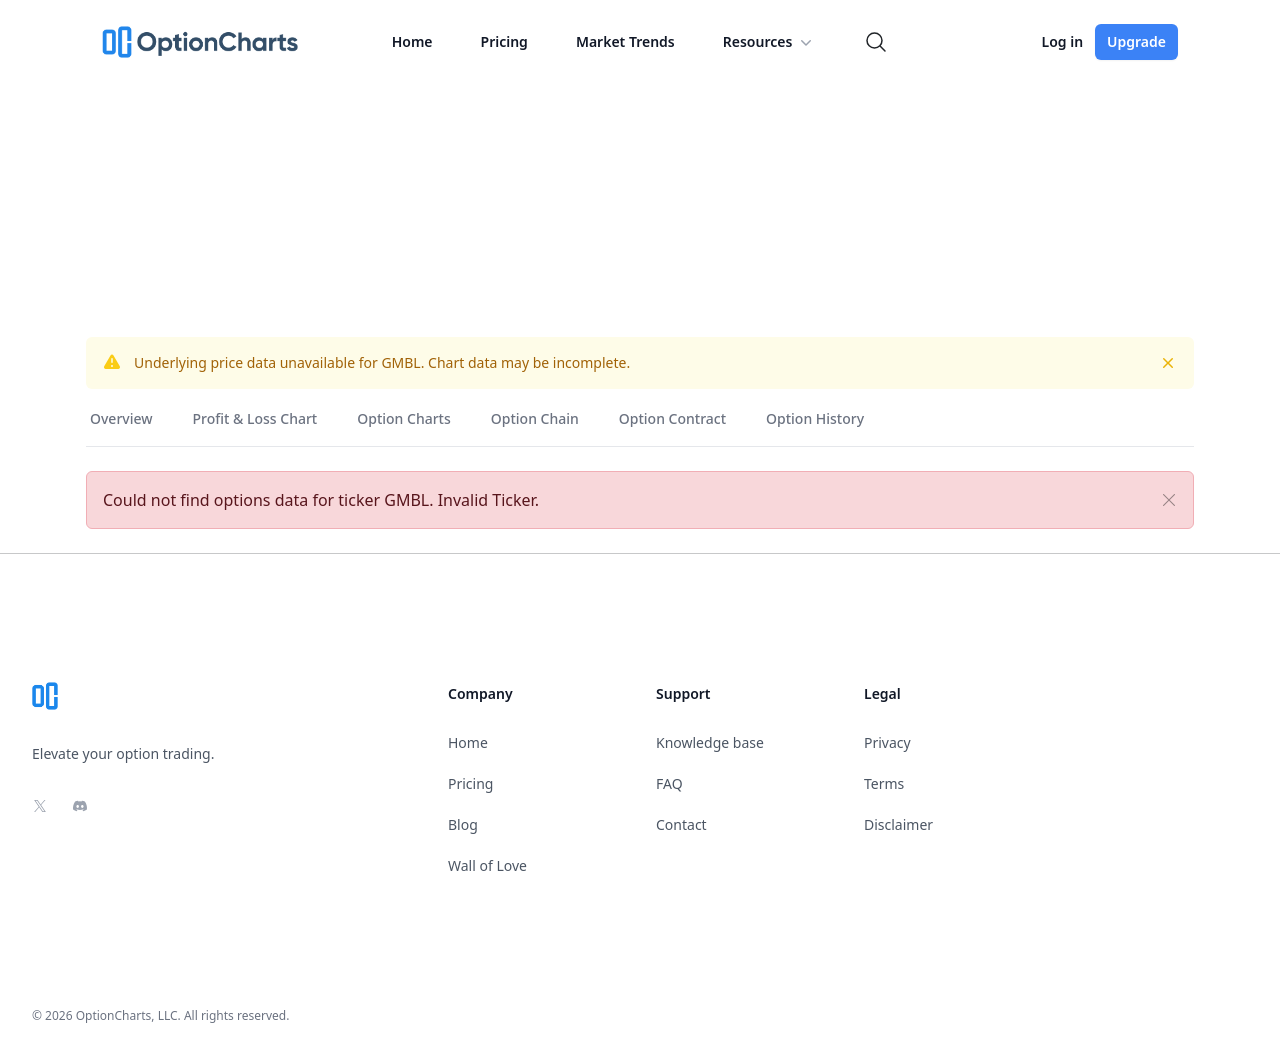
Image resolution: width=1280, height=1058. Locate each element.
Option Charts (404, 418)
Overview (121, 418)
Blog (463, 824)
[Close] (1169, 500)
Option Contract (672, 418)
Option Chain (535, 418)
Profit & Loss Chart (255, 418)
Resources (770, 42)
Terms (884, 783)
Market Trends (625, 41)
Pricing (504, 41)
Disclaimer (898, 824)
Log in (1062, 41)
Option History (815, 418)
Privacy (887, 742)
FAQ (669, 783)
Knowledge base (710, 742)
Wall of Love (487, 865)
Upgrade (1136, 41)
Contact (681, 824)
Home (412, 41)
